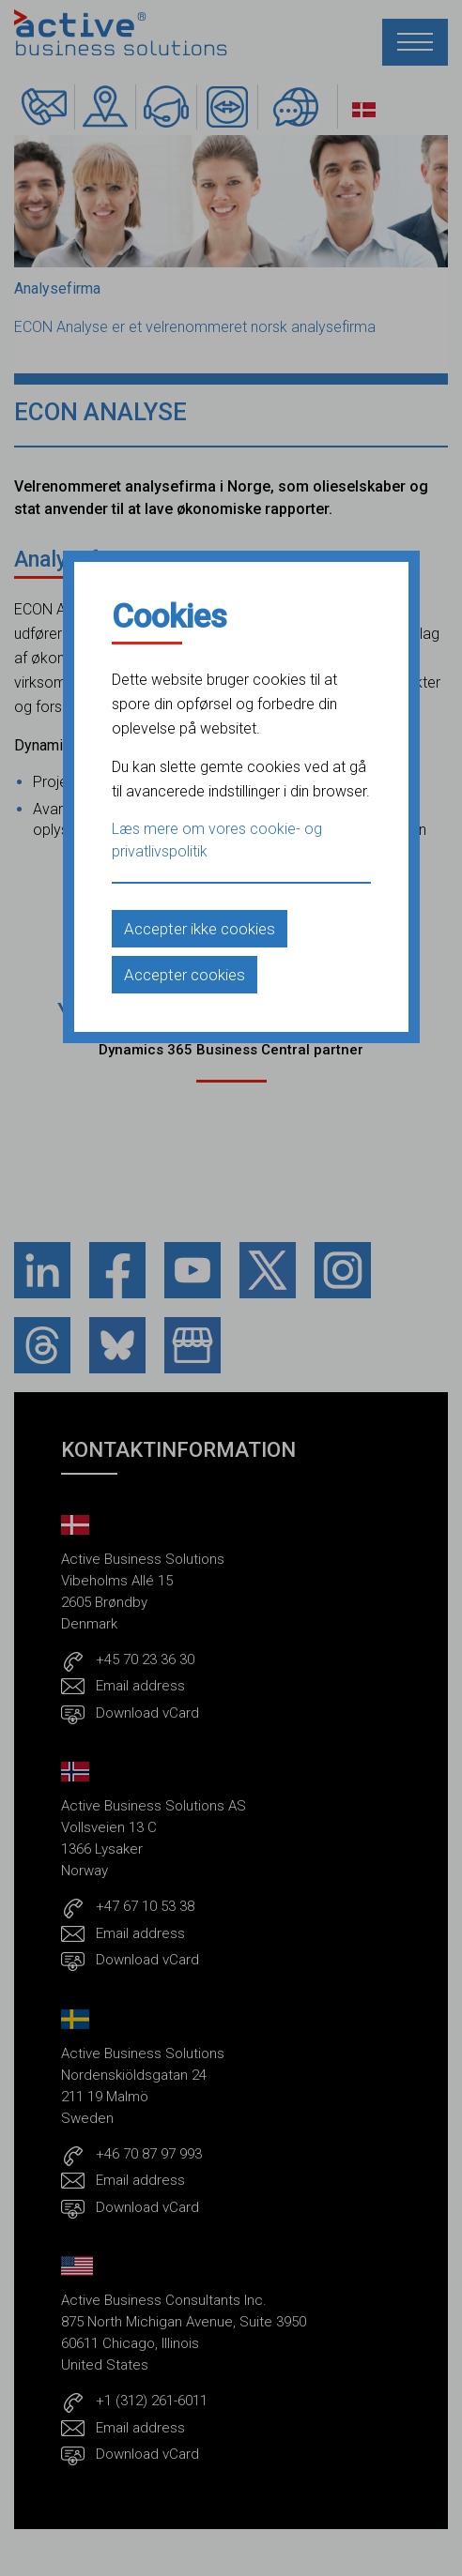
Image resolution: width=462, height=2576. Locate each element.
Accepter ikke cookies (199, 928)
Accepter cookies (184, 974)
